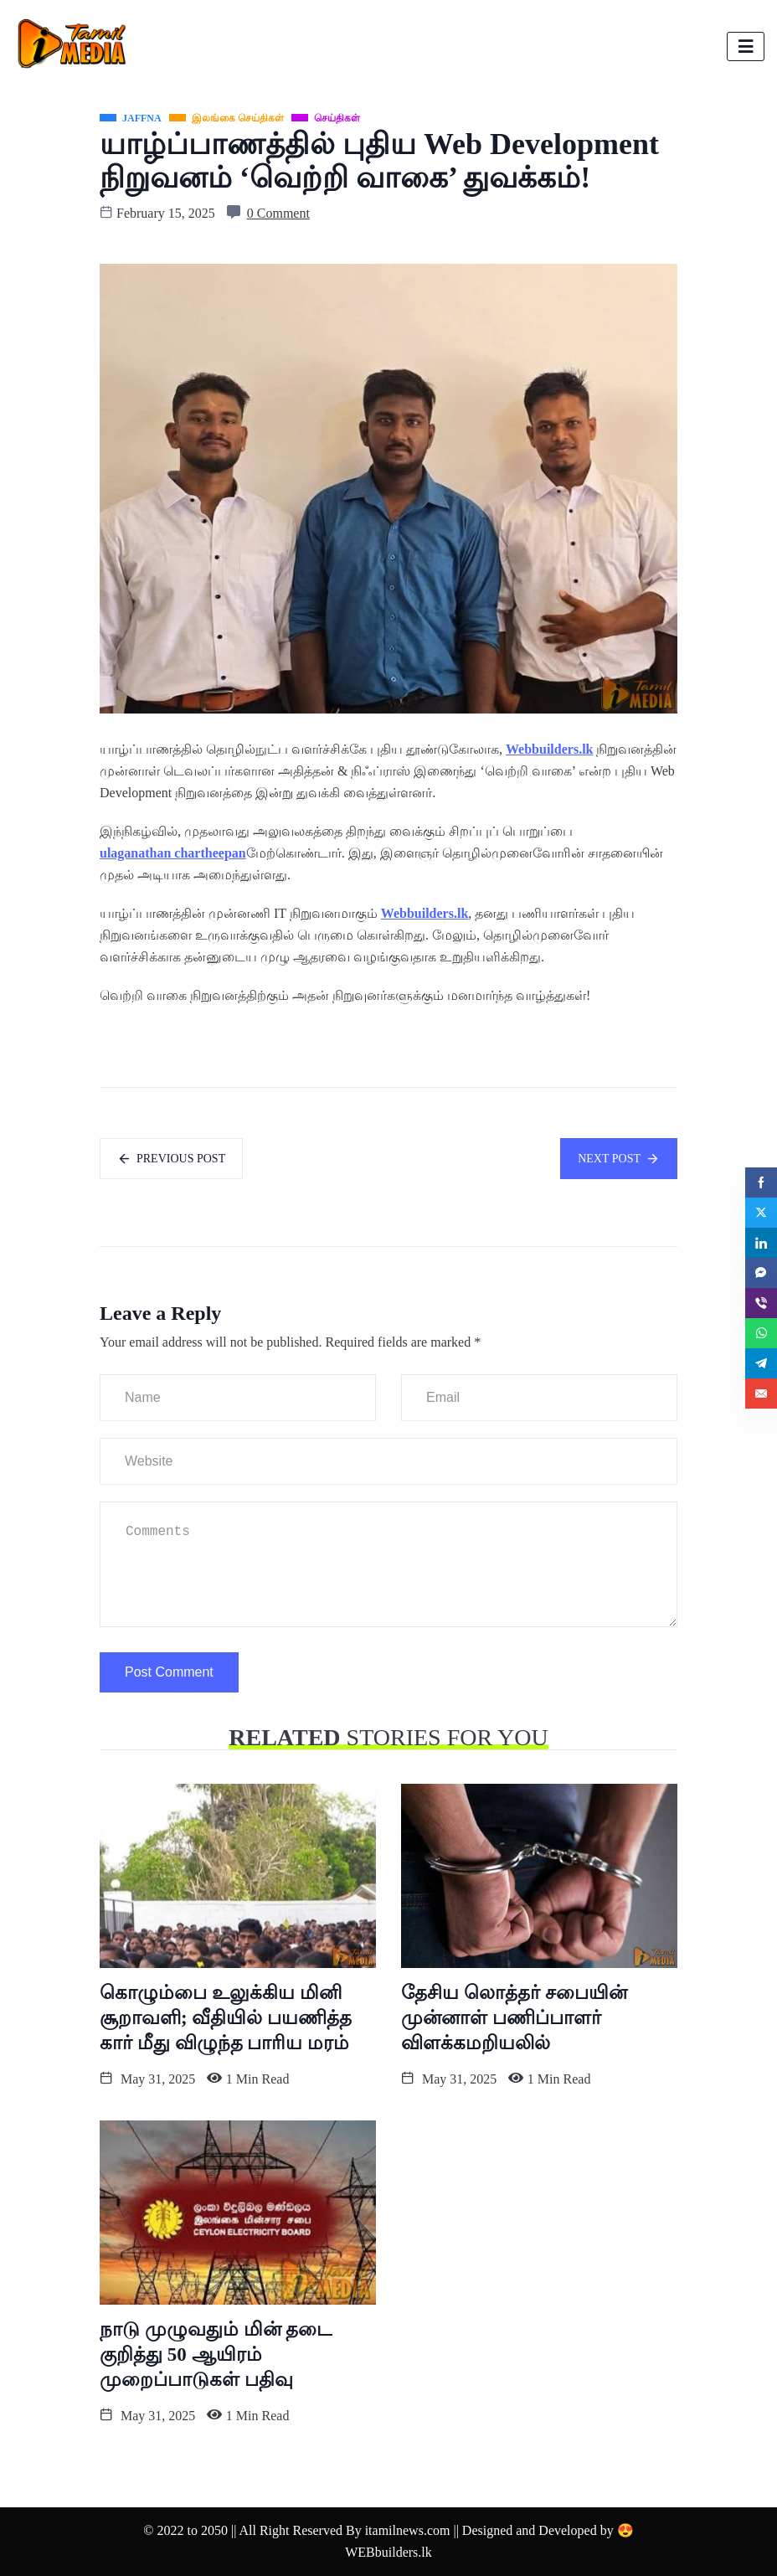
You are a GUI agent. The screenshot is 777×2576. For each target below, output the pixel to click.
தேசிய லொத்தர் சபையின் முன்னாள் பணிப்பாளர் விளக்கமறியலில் (514, 2017)
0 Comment (278, 213)
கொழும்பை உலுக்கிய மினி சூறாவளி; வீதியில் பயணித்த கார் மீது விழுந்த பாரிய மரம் (226, 2017)
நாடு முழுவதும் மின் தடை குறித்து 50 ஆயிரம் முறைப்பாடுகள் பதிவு (216, 2354)
